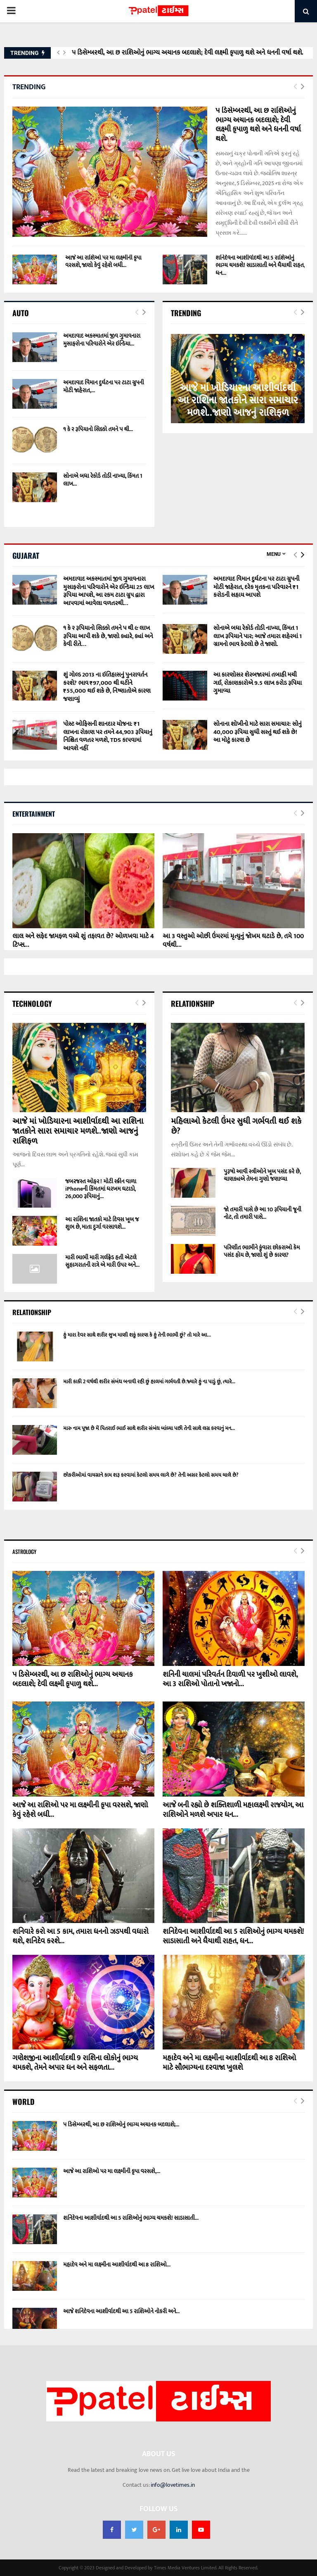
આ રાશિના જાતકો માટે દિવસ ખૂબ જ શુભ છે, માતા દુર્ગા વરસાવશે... (102, 1223)
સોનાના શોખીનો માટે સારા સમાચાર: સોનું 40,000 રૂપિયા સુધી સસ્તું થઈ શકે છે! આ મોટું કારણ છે (257, 732)
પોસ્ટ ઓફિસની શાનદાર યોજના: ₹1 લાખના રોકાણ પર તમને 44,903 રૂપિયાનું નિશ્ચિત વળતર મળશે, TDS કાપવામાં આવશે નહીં (107, 736)
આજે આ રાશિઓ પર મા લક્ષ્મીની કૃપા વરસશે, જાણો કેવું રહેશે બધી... (103, 261)
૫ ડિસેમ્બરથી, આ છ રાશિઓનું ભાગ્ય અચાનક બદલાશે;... (121, 2124)
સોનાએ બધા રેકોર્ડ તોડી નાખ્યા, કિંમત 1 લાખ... (102, 479)
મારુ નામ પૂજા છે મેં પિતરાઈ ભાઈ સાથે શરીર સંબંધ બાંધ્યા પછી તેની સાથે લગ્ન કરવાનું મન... (149, 1428)
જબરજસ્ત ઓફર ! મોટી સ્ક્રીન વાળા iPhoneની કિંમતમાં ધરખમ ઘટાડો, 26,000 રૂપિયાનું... (100, 1189)
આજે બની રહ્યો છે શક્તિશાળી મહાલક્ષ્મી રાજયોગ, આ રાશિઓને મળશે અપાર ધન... (233, 1810)
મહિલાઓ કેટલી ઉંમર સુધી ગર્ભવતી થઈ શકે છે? (236, 1126)
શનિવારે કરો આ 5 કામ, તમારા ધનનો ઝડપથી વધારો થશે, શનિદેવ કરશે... (80, 1936)
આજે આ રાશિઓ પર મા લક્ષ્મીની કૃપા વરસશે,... (111, 2171)
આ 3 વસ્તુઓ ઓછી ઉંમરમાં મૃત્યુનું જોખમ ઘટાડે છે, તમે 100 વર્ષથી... (233, 941)
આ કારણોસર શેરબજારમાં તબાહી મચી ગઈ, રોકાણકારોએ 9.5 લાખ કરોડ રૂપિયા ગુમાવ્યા (257, 683)
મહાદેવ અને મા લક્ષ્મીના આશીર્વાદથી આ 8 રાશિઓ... (116, 2264)
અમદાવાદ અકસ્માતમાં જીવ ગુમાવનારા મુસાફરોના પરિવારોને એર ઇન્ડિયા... (101, 339)
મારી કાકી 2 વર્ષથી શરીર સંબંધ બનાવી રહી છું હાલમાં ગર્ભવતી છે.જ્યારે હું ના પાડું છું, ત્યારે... (149, 1381)
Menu (274, 554)
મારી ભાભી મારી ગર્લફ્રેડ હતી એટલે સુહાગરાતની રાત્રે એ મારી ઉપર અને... (102, 1261)
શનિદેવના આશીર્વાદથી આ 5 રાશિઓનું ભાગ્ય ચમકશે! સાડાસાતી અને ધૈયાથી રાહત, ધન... (260, 265)
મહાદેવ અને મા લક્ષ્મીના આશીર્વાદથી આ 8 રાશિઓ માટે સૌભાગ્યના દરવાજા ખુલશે (229, 2063)
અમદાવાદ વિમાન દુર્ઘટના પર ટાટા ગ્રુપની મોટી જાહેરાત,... (103, 386)
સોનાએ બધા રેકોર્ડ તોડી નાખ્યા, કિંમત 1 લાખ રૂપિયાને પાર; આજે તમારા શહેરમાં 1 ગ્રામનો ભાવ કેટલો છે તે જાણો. (257, 636)
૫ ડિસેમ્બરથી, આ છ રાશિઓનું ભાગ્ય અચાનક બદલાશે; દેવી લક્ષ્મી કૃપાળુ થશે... (72, 1679)
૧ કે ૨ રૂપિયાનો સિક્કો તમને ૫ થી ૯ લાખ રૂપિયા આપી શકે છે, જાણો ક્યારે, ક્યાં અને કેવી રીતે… (108, 636)
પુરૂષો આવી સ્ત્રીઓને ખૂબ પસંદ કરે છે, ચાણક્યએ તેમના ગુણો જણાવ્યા (262, 1175)
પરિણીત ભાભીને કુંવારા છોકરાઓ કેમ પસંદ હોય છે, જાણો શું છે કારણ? (262, 1251)
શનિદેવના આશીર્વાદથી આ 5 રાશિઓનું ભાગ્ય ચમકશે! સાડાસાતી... (131, 2218)
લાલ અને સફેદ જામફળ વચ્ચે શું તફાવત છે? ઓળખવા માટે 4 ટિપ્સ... (83, 941)
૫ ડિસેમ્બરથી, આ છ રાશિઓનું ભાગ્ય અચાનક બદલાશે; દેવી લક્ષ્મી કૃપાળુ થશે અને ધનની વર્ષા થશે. (187, 52)
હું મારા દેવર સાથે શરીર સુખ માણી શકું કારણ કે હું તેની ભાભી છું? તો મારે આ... (137, 1334)
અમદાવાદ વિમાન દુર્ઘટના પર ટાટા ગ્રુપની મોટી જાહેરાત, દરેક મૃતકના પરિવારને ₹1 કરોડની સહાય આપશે (256, 587)
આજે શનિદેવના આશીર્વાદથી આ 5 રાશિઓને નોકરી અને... (121, 2311)
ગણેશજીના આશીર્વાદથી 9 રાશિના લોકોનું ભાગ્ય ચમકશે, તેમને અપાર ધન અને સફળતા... (75, 2063)
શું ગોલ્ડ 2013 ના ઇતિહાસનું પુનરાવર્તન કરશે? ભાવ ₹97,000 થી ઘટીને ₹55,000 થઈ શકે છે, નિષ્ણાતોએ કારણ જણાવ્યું (107, 687)
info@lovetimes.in (173, 2485)
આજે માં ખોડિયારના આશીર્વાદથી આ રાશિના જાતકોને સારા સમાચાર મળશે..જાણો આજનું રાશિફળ (238, 400)
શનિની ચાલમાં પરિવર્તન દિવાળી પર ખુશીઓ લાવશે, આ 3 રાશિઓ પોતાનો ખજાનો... (230, 1679)
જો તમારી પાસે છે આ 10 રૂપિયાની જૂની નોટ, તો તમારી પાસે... (262, 1213)
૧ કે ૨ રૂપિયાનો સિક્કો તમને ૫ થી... (98, 429)
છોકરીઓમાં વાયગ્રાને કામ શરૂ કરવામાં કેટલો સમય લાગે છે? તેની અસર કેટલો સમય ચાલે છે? (151, 1475)
